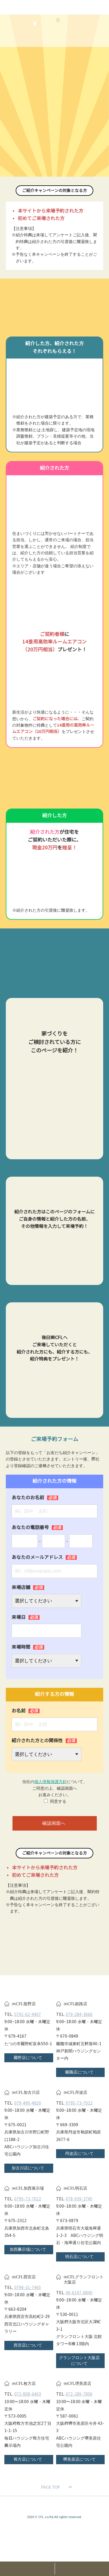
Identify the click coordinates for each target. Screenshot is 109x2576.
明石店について (79, 2256)
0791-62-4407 (27, 2014)
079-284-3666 (79, 2014)
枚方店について (28, 2459)
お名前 (26, 1710)
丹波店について (79, 2153)
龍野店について (28, 2057)
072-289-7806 (79, 2394)
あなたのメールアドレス (44, 1557)
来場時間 (28, 1647)
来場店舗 (28, 1587)
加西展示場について (28, 2249)
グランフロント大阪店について (79, 2360)
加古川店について (28, 2168)
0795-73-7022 (79, 2103)
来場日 (26, 1617)
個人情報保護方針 (50, 1781)
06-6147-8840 (79, 2292)
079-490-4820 (27, 2103)
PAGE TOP (50, 2487)
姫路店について (79, 2072)
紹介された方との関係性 (44, 1740)
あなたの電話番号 (37, 1527)
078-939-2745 (79, 2199)
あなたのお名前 (35, 1497)
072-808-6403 (27, 2394)
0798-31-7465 (27, 2287)
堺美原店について (79, 2459)
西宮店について (28, 2345)
